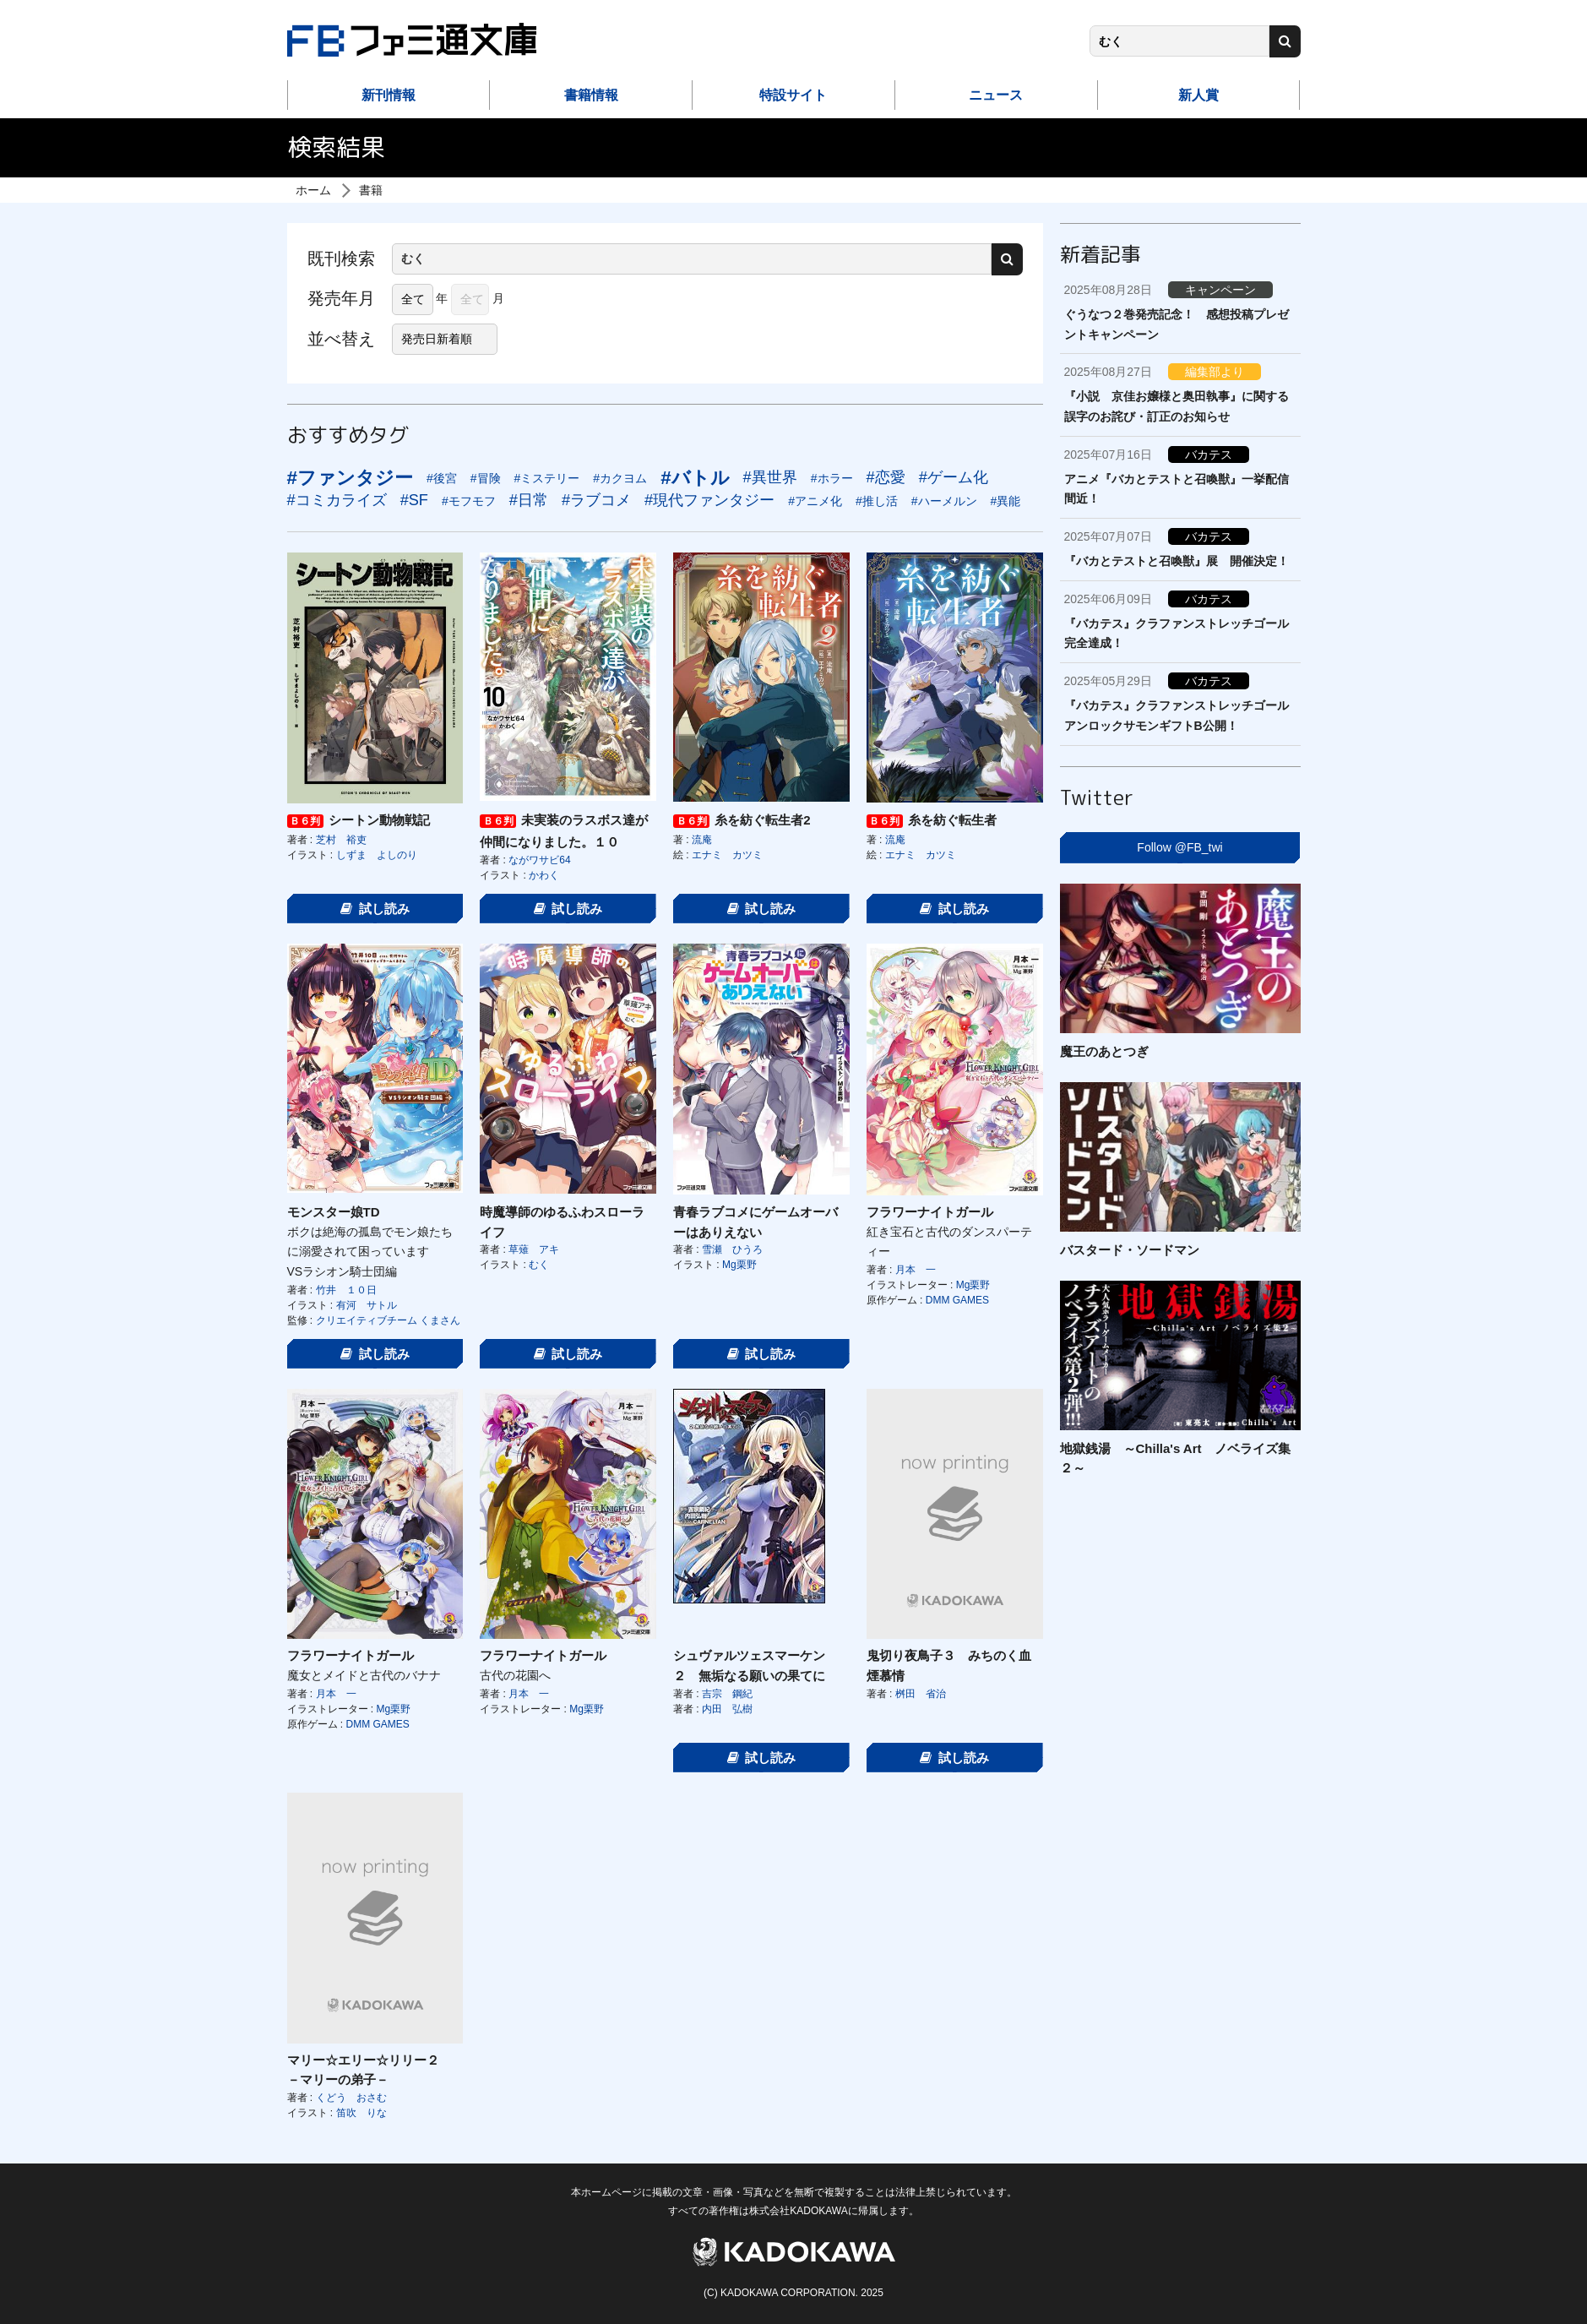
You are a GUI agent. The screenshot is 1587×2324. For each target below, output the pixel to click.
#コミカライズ (337, 500)
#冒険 (485, 478)
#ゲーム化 (953, 477)
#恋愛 (886, 477)
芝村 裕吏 (341, 840)
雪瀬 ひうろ (732, 1249)
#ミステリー (547, 478)
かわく (544, 875)
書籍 (371, 190)
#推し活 (877, 501)
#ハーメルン (944, 501)
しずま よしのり (376, 855)
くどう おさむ (351, 2098)
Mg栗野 (739, 1265)
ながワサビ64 (539, 860)
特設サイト (793, 95)
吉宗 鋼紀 (727, 1694)
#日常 (528, 500)
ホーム (313, 190)
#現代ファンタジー (709, 500)
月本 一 (915, 1270)
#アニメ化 (815, 501)
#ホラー (832, 478)
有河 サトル (366, 1305)
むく (539, 1265)
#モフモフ (469, 501)
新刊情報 (388, 95)
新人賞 (1198, 95)
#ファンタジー (350, 477)
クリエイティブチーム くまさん (388, 1320)
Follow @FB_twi (1179, 847)
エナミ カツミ (727, 855)
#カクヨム (620, 478)
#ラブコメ (596, 500)
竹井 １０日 (346, 1290)
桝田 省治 (920, 1694)
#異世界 (770, 477)
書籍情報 (591, 95)
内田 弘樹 (727, 1709)
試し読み (375, 908)
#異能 (1006, 501)
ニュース (996, 95)
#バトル (694, 477)
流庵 (702, 840)
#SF (414, 500)
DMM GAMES (957, 1300)
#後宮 (442, 478)
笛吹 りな (361, 2113)
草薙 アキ (533, 1249)
